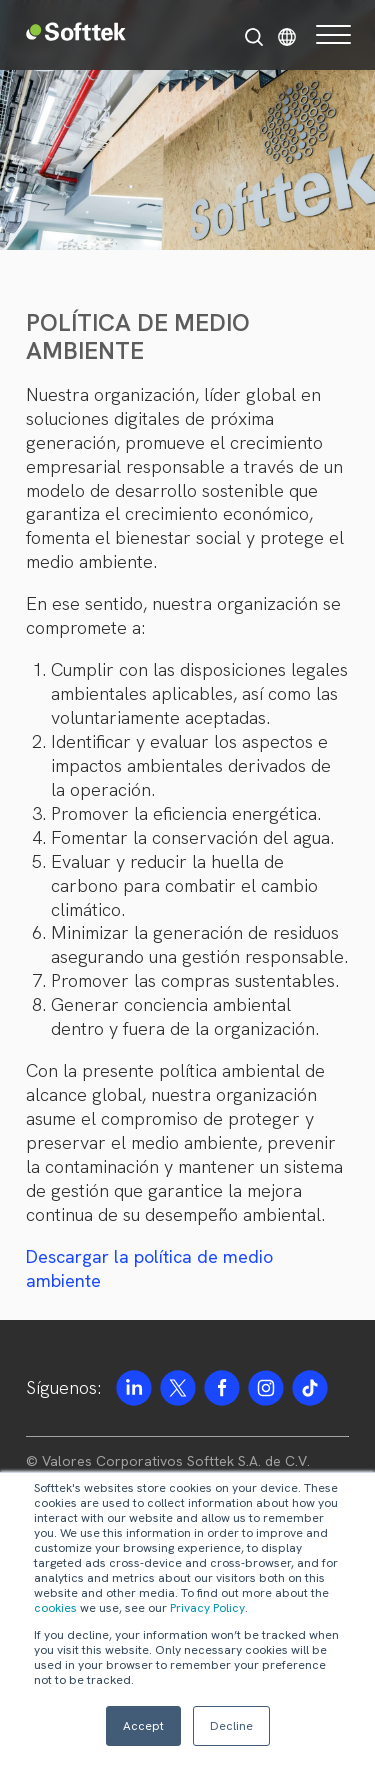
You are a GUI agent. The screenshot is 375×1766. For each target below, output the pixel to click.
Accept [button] (143, 1726)
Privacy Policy (207, 1608)
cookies (55, 1608)
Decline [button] (231, 1726)
